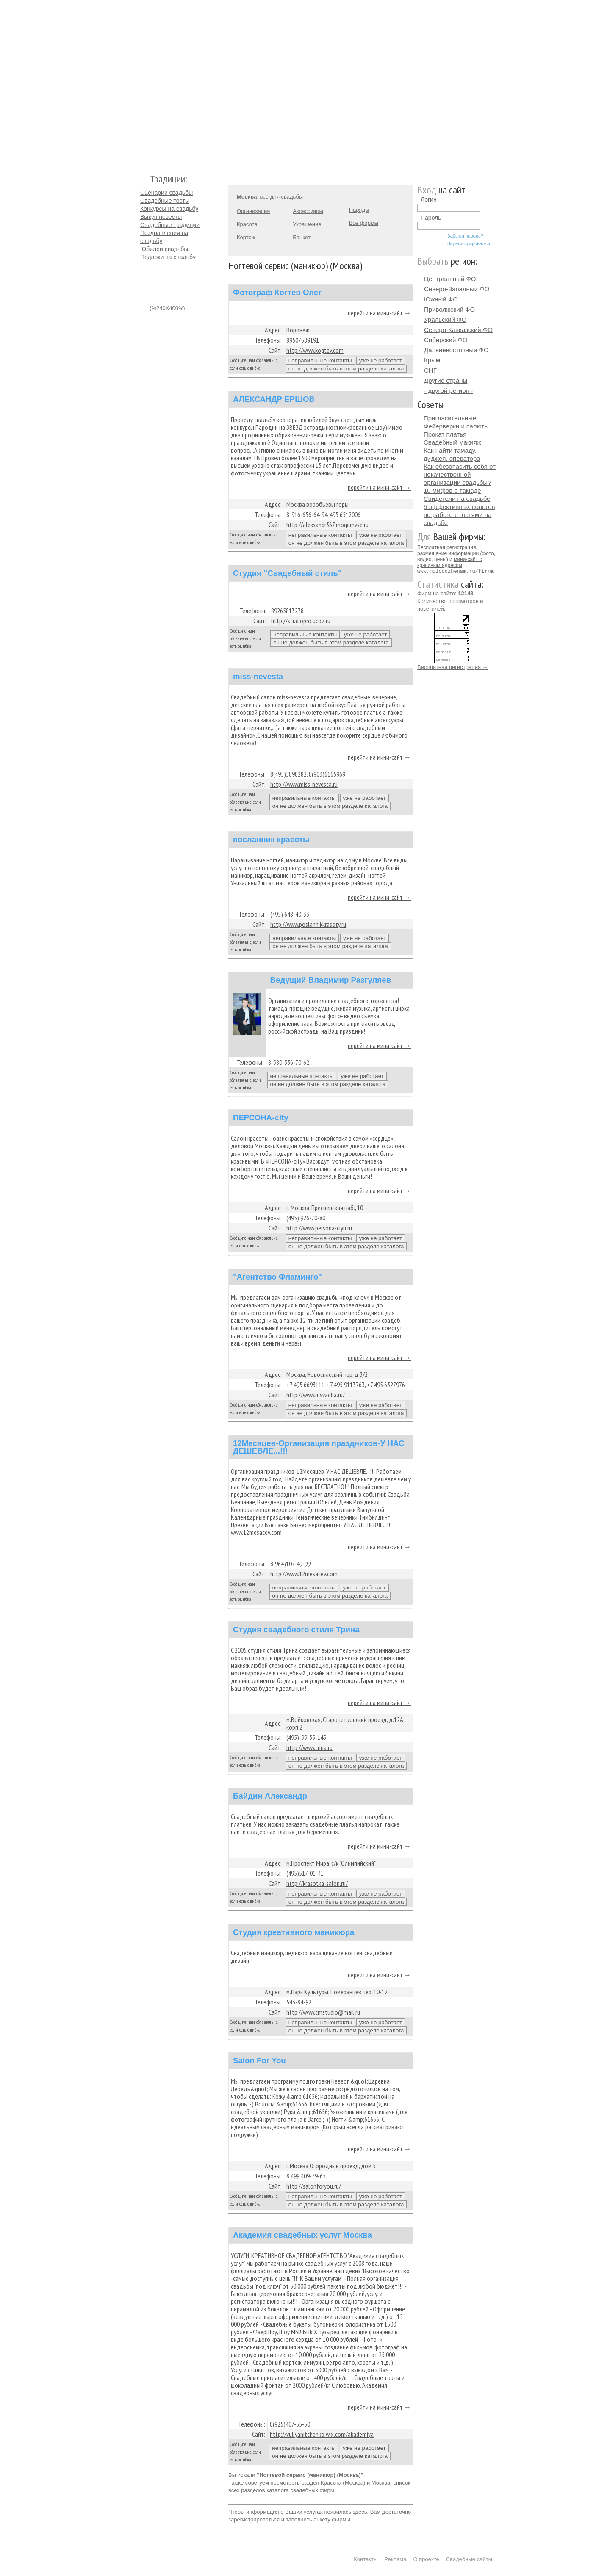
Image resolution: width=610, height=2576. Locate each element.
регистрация (461, 547)
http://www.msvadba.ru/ (315, 1394)
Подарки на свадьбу (168, 257)
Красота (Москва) (343, 2482)
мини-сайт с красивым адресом (449, 562)
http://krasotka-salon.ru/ (317, 1883)
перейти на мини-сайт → (379, 313)
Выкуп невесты (161, 216)
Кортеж (246, 237)
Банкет (302, 237)
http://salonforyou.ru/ (313, 2186)
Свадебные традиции (170, 224)
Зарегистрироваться (469, 243)
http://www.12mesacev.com (304, 1574)
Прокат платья (445, 434)
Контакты (365, 2559)
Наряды (359, 210)
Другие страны (445, 380)
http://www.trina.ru (309, 1747)
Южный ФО (441, 299)
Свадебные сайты (469, 2559)
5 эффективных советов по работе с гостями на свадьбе (459, 514)
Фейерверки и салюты (456, 426)
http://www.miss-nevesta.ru (304, 784)
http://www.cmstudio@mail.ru (323, 2012)
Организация (253, 211)
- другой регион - (448, 390)
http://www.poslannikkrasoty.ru (308, 924)
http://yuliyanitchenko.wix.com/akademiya (322, 2434)
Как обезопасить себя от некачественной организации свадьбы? (460, 474)
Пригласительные (450, 418)
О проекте (426, 2559)
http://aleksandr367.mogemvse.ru (327, 524)
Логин (429, 199)
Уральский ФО (445, 319)
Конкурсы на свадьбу (169, 208)
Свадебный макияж (452, 442)
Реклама (395, 2559)
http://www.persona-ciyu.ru (319, 1228)
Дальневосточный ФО (456, 350)
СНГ (430, 370)
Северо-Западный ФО (456, 289)
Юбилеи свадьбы (164, 249)
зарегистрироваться (254, 2519)
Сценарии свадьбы (166, 192)
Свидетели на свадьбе (457, 498)
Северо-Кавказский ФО (458, 329)
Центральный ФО (450, 278)
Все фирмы (363, 223)
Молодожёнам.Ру (143, 83)
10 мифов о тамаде (452, 490)
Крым (432, 360)
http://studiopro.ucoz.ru (300, 620)
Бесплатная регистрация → (452, 666)
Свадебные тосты (164, 200)
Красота (247, 224)
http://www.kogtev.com (315, 350)
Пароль (431, 217)
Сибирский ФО (446, 339)
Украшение (307, 224)
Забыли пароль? (465, 235)
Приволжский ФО (449, 309)
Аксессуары (308, 211)
